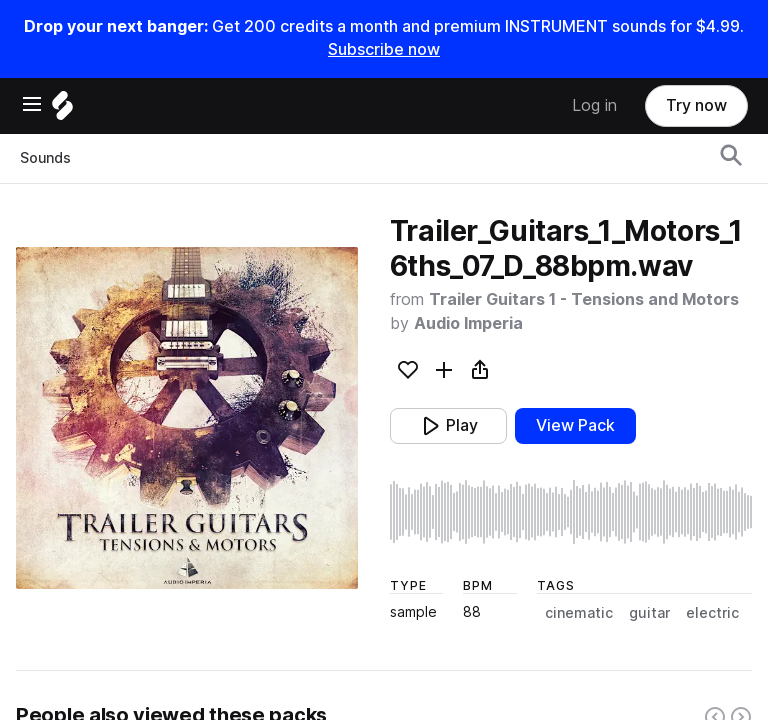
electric (712, 613)
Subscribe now (384, 49)
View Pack (575, 425)
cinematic (579, 613)
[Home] (62, 110)
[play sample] (571, 512)
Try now (696, 105)
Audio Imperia (468, 323)
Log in (594, 105)
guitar (649, 613)
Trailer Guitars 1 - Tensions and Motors (584, 299)
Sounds (45, 158)
